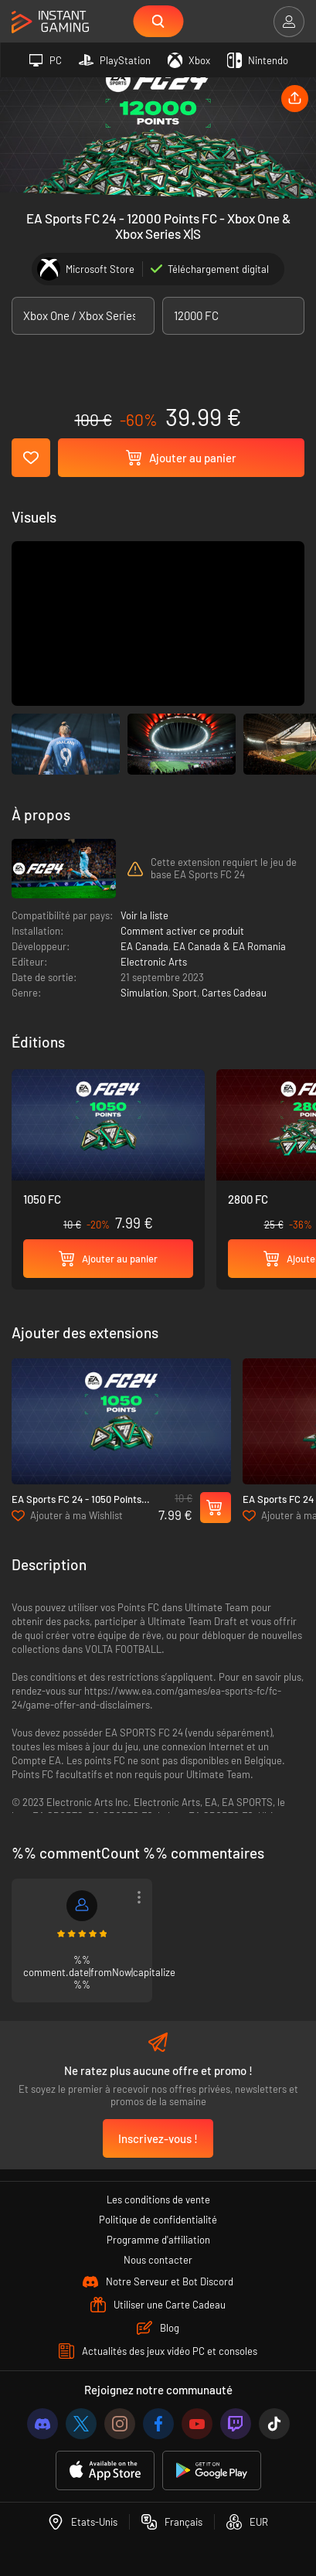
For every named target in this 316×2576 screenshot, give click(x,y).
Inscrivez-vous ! (158, 2138)
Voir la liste (144, 915)
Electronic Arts (154, 962)
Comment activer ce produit (182, 931)
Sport (184, 992)
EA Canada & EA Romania (229, 946)
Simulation (144, 992)
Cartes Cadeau (234, 992)
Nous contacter (158, 2260)
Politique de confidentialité (158, 2219)
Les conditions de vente (158, 2199)
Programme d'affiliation (158, 2240)
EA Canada (144, 946)
